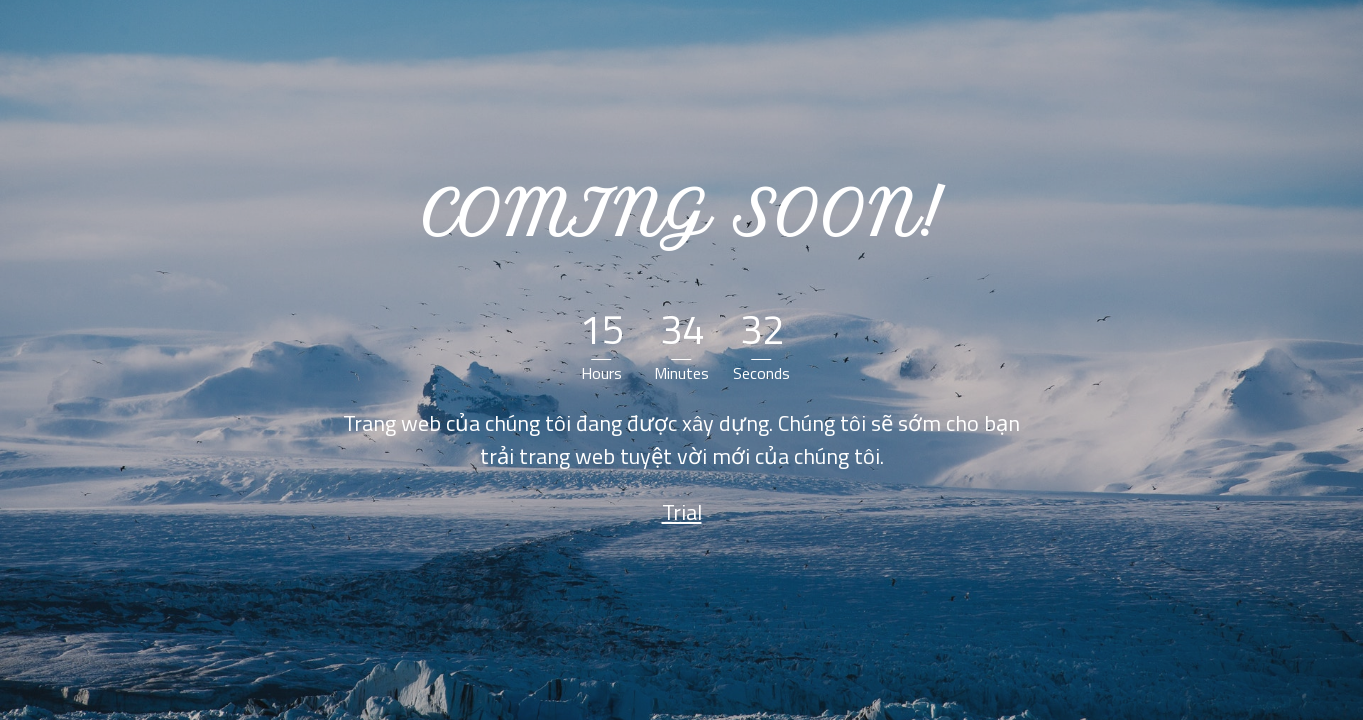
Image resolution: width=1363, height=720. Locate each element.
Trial (682, 512)
